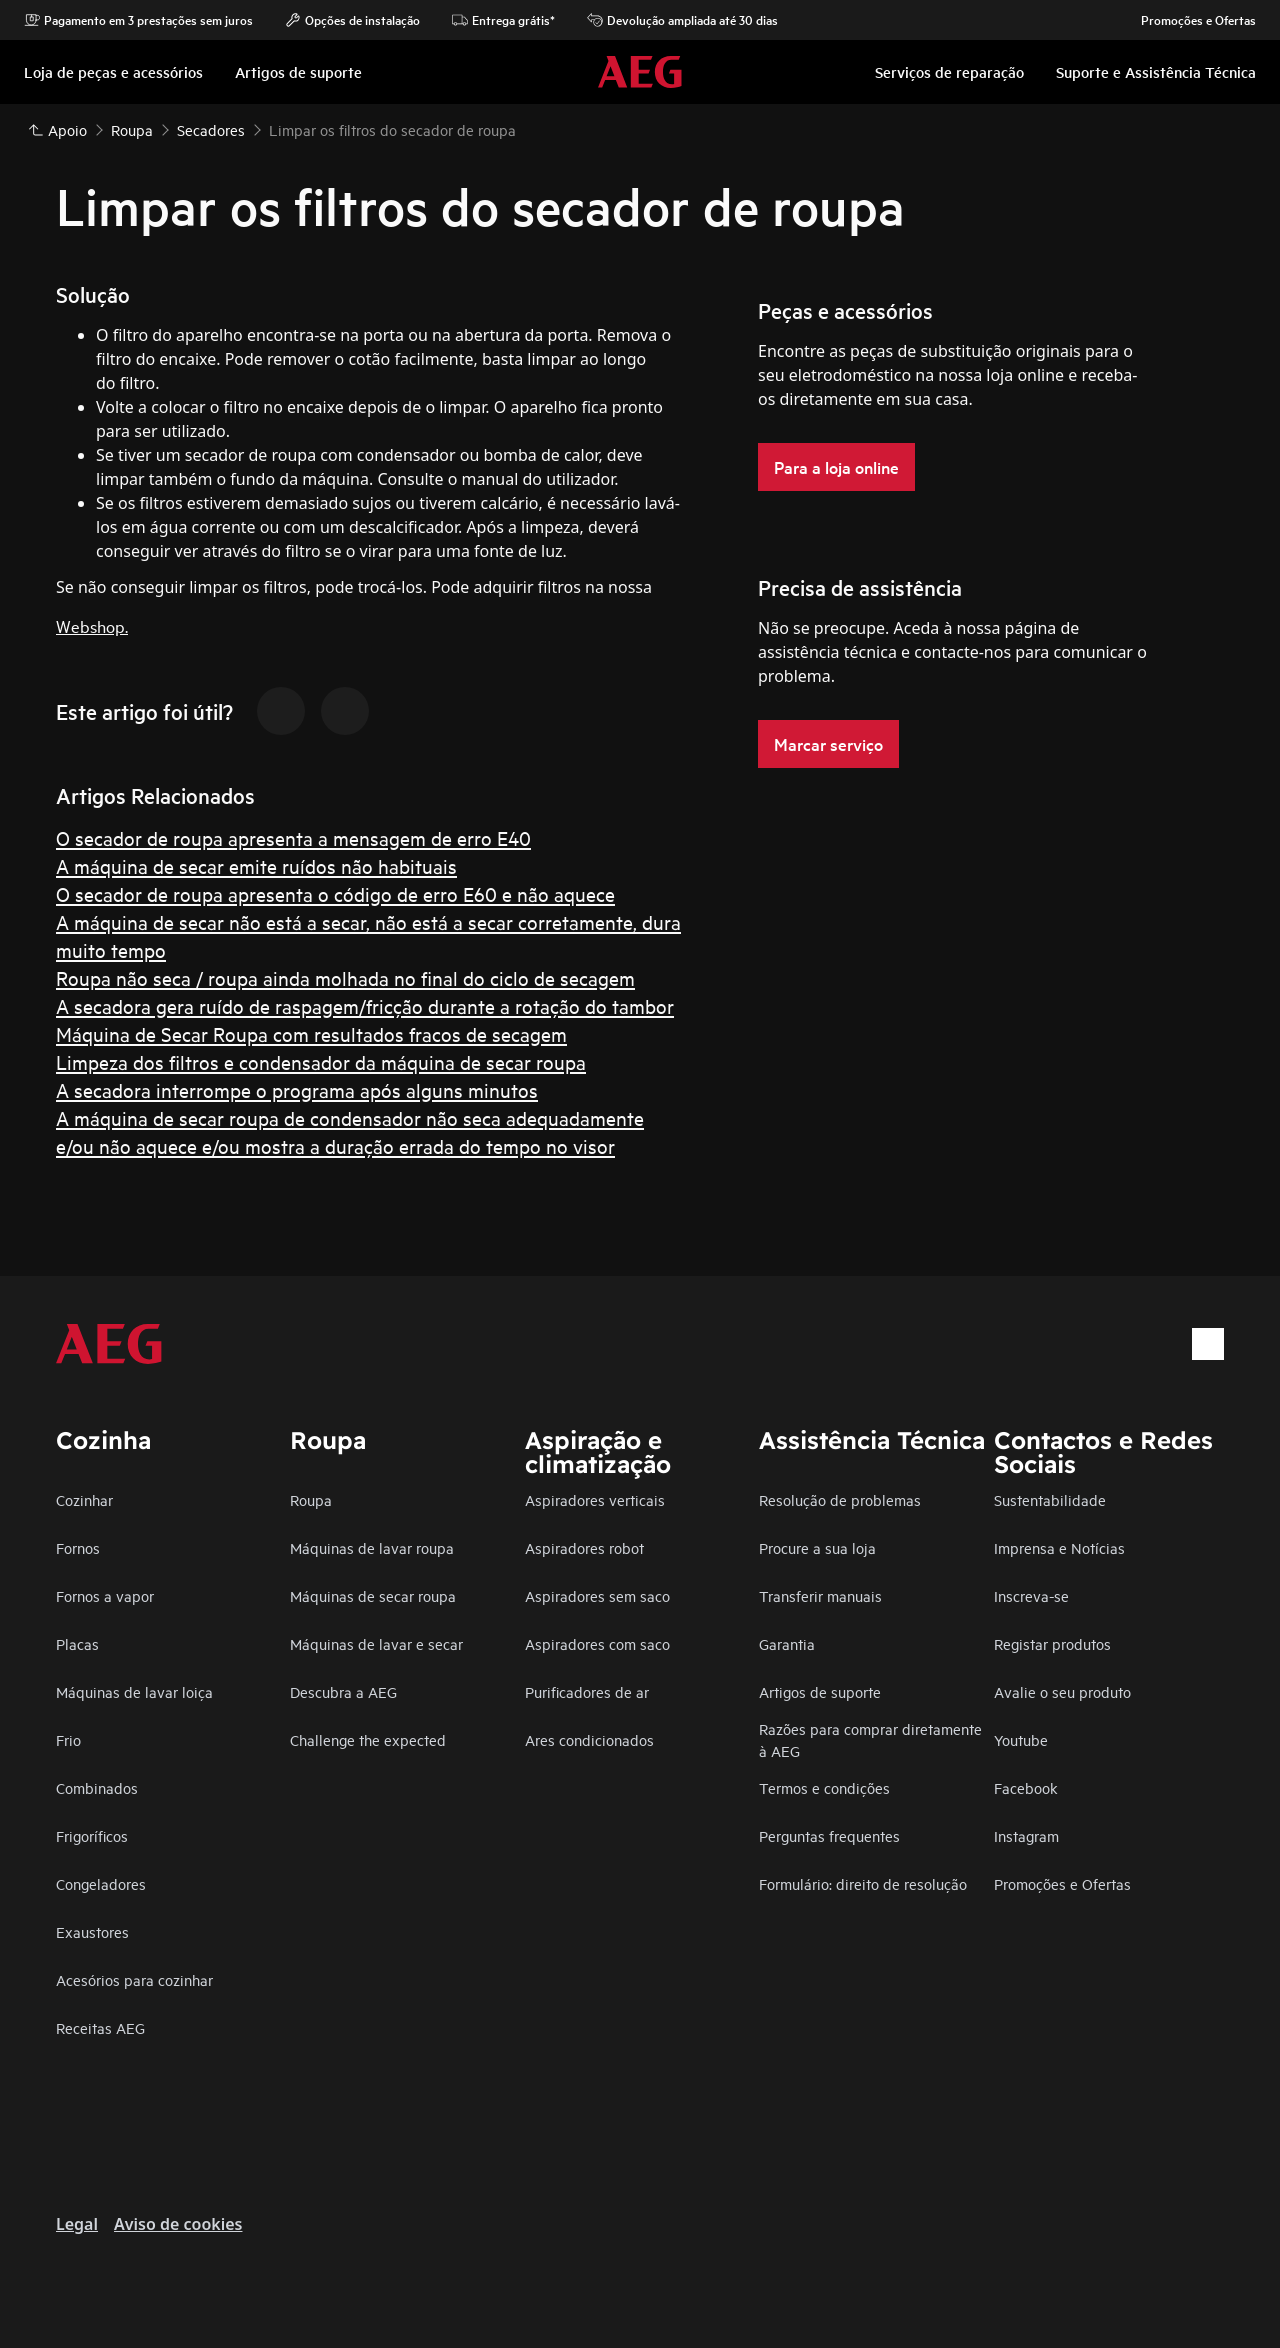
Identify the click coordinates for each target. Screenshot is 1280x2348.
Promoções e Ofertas (1188, 20)
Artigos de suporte (820, 1691)
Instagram (1026, 1835)
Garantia (787, 1643)
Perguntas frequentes (829, 1835)
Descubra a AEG (343, 1691)
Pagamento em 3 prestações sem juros (138, 20)
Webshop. (92, 625)
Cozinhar (84, 1499)
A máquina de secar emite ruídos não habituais (256, 865)
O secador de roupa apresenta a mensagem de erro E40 (293, 837)
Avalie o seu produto (1062, 1691)
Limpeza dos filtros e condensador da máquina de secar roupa (321, 1061)
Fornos (78, 1547)
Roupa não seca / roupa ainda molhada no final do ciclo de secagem (345, 977)
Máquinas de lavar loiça (134, 1691)
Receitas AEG (100, 2027)
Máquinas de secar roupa (373, 1595)
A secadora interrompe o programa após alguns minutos (297, 1089)
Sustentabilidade (1050, 1499)
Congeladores (101, 1883)
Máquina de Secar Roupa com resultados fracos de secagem (311, 1033)
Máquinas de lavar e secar (376, 1643)
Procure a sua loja (817, 1547)
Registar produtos (1052, 1643)
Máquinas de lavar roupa (372, 1547)
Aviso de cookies (178, 2224)
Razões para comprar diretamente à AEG (870, 1739)
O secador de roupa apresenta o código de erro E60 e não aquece (335, 893)
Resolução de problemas (840, 1499)
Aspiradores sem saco (597, 1595)
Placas (77, 1643)
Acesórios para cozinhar (134, 1979)
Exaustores (92, 1931)
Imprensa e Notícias (1059, 1547)
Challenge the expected (368, 1739)
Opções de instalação (352, 20)
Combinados (97, 1787)
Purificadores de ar (587, 1691)
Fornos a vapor (105, 1595)
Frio (68, 1739)
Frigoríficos (92, 1835)
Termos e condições (824, 1787)
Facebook (1026, 1787)
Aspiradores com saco (597, 1643)
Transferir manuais (820, 1595)
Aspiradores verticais (595, 1499)
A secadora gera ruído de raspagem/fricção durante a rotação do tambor (365, 1005)
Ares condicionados (589, 1739)
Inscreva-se (1031, 1595)
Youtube (1021, 1739)
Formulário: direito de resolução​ (863, 1883)
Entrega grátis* (503, 20)
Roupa (311, 1499)
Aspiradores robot (584, 1547)
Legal (77, 2224)
